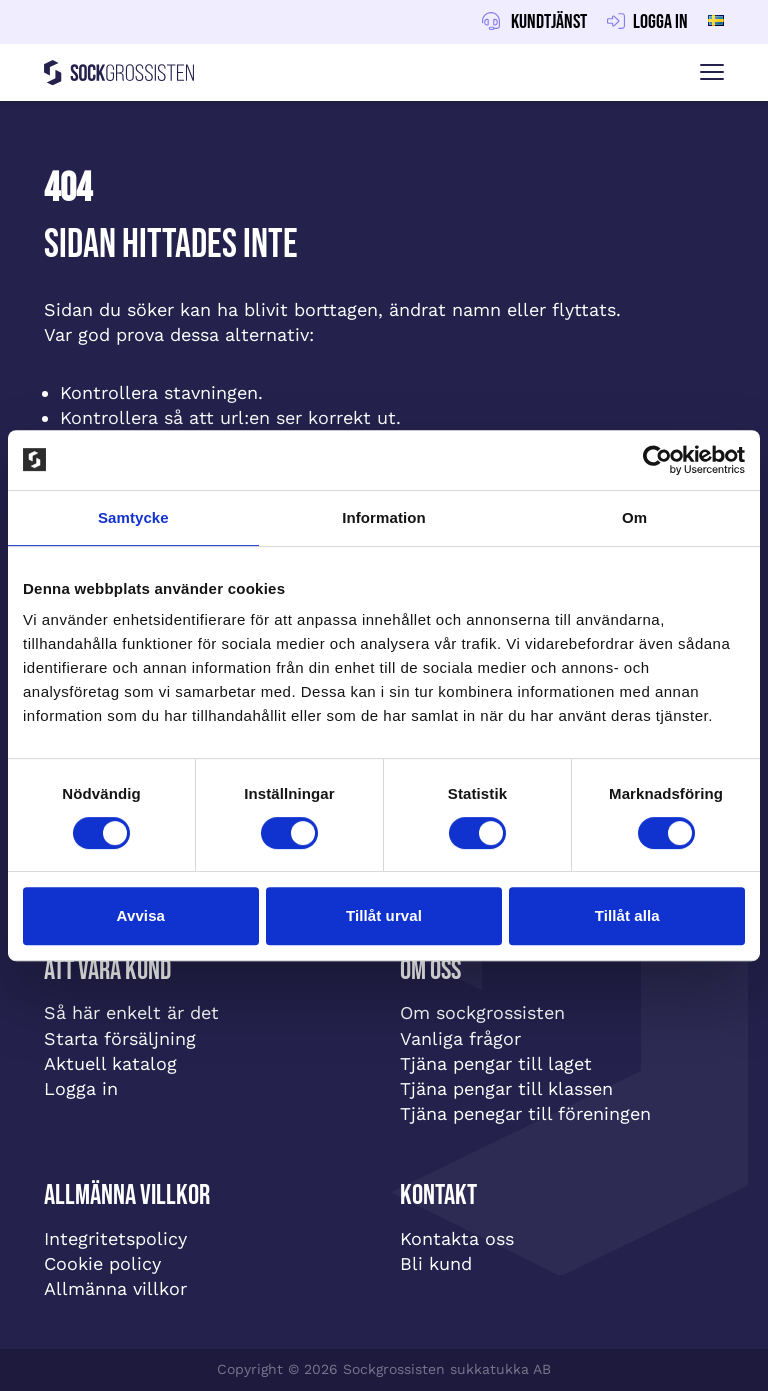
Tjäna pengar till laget (496, 1063)
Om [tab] (634, 517)
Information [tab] (384, 517)
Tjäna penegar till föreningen (525, 1113)
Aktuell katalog (110, 1063)
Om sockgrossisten (482, 1012)
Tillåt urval (384, 915)
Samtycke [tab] (133, 517)
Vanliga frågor (460, 1038)
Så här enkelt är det (131, 1012)
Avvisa (141, 915)
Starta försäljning (120, 1038)
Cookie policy (102, 1263)
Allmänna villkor (115, 1288)
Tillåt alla (627, 915)
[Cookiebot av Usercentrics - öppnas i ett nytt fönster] (657, 460)
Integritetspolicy (115, 1238)
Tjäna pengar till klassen (506, 1088)
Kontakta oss (457, 1238)
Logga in (81, 1088)
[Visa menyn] (712, 72)
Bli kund (436, 1263)
